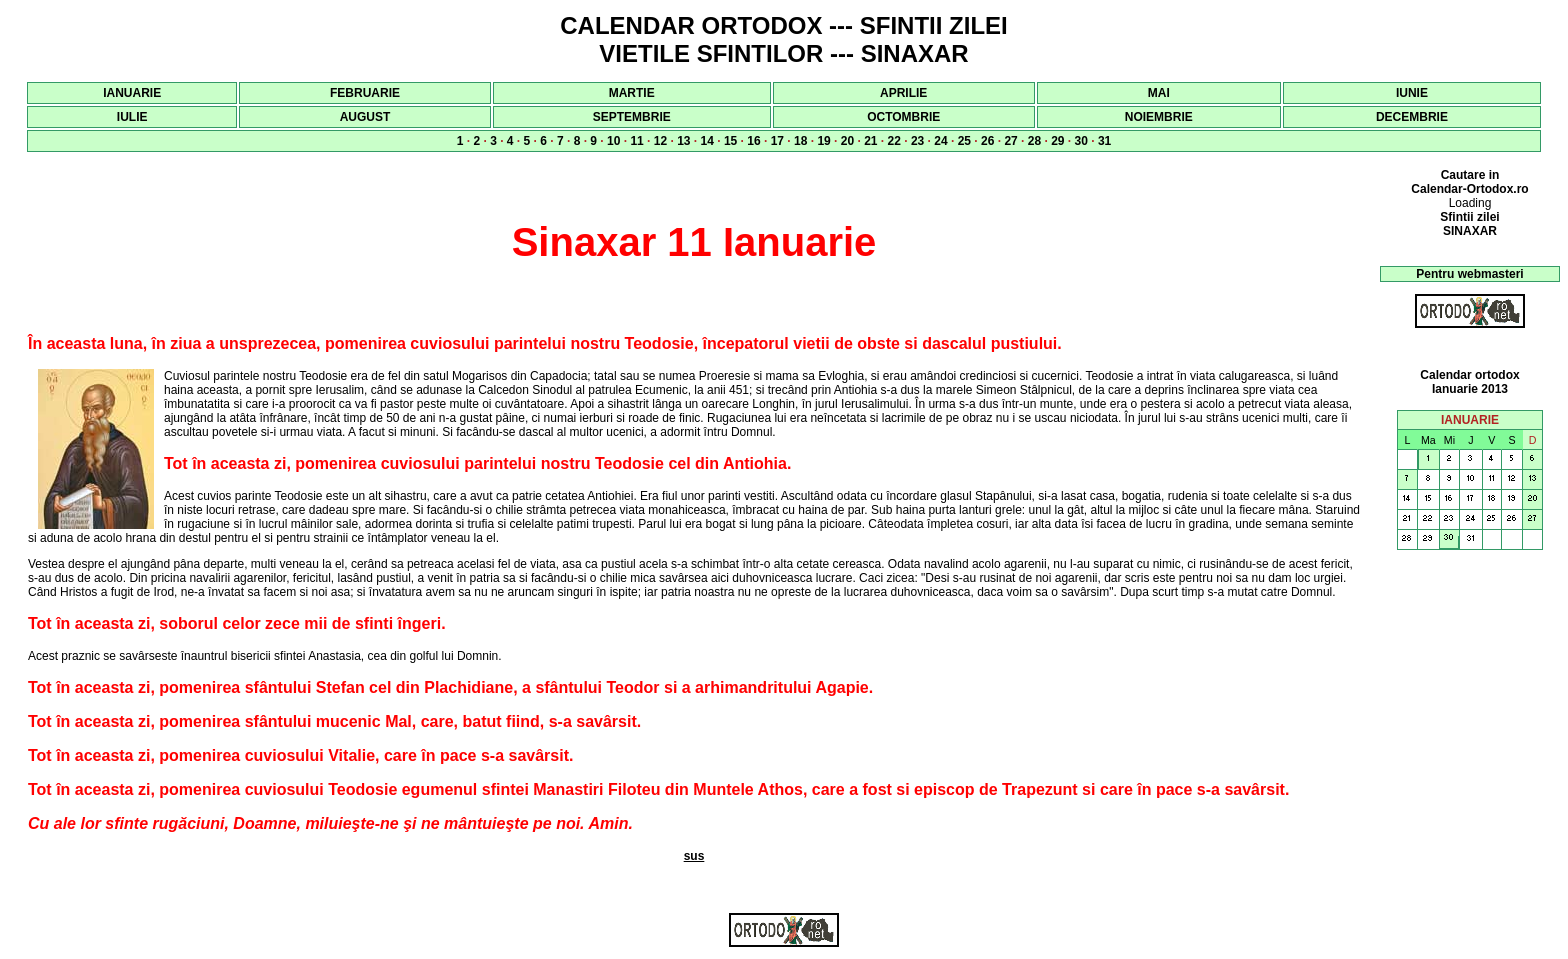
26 (987, 141)
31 (1104, 141)
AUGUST (365, 117)
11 (636, 141)
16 (753, 141)
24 (940, 141)
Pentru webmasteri (1469, 274)
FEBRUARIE (365, 93)
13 (683, 141)
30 (1081, 141)
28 (1034, 141)
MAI (1159, 93)
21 (870, 141)
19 (823, 141)
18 (800, 141)
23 (917, 141)
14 (707, 141)
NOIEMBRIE (1159, 117)
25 (964, 141)
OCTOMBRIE (903, 117)
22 (894, 141)
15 (730, 141)
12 (660, 141)
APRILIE (903, 93)
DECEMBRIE (1412, 117)
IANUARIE (132, 93)
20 (847, 141)
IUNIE (1412, 93)
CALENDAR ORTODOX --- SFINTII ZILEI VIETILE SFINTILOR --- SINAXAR (784, 39)
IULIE (132, 117)
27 (1010, 141)
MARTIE (632, 93)
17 (777, 141)
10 (613, 141)
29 (1057, 141)
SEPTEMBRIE (632, 117)
